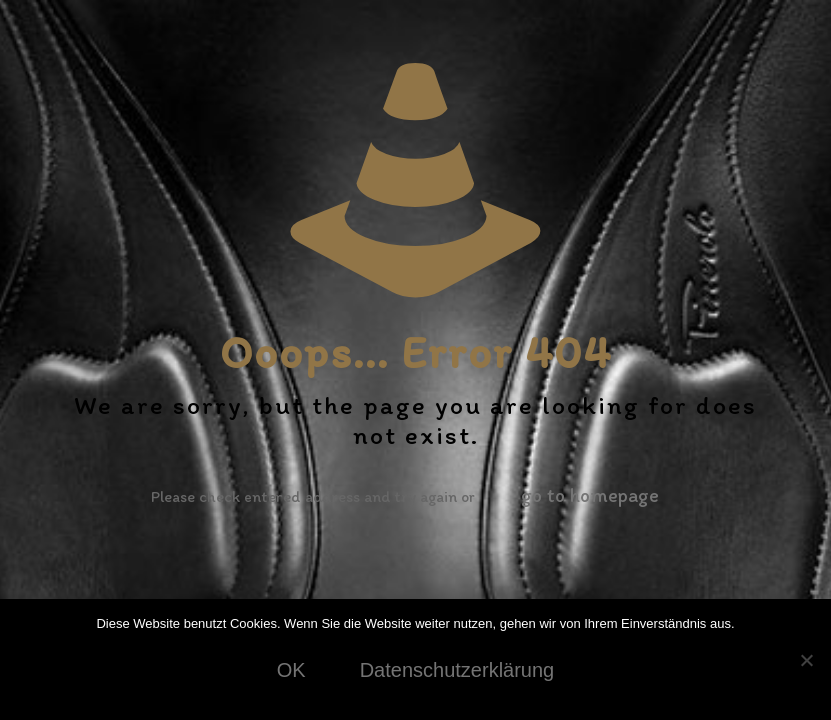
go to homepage (590, 495)
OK (291, 670)
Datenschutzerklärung (457, 670)
